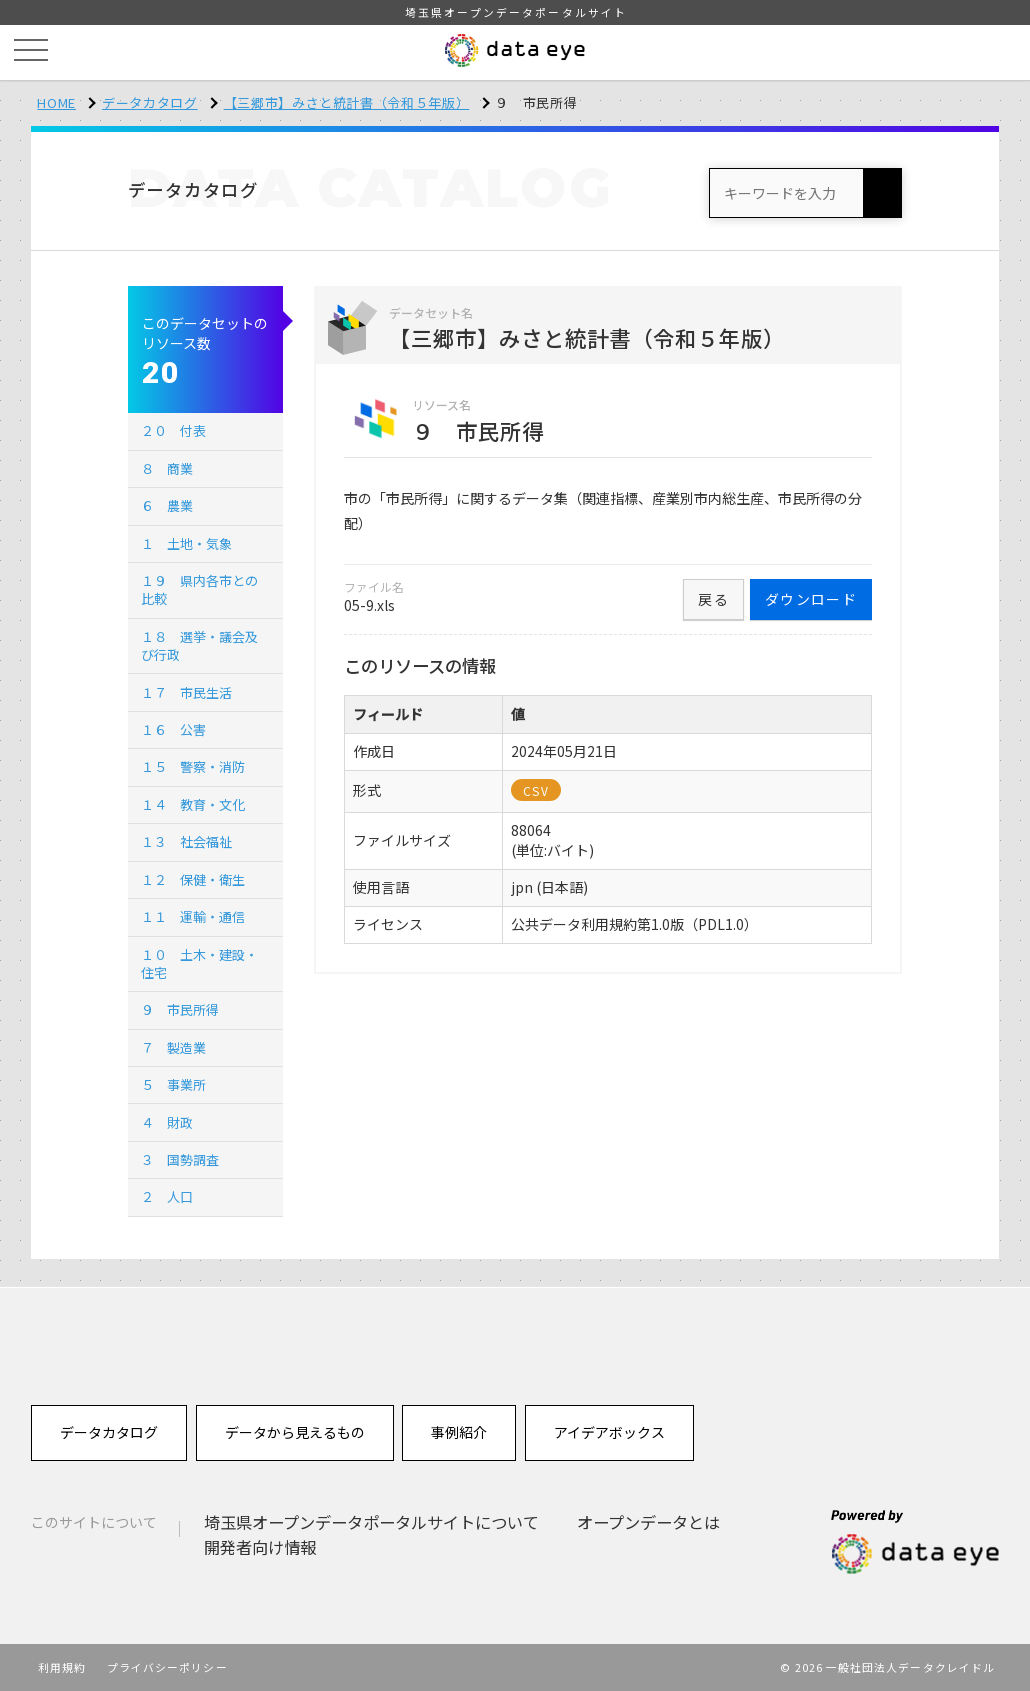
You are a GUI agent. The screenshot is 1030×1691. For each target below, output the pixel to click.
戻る (713, 599)
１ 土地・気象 (186, 543)
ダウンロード (811, 599)
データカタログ (150, 102)
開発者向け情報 (260, 1547)
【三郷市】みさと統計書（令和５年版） (347, 102)
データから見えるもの (295, 1432)
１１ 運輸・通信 (193, 916)
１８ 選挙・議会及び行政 (199, 645)
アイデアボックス (609, 1432)
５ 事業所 (173, 1084)
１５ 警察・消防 (193, 766)
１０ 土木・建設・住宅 (199, 963)
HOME (56, 102)
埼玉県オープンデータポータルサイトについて (371, 1522)
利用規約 (62, 1667)
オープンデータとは (648, 1522)
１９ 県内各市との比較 (199, 589)
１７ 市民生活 (186, 692)
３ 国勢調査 (180, 1159)
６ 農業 (167, 505)
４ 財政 (167, 1122)
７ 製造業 (173, 1047)
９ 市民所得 (180, 1009)
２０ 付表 (173, 430)
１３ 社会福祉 (186, 841)
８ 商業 (167, 468)
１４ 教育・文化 (193, 804)
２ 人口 (167, 1196)
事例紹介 (459, 1432)
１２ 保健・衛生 (193, 879)
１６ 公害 (173, 729)
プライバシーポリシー (167, 1667)
